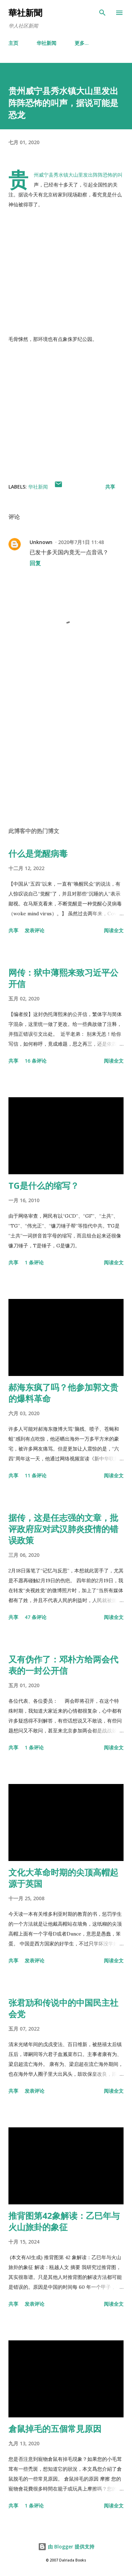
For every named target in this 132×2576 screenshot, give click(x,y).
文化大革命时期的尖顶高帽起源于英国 (63, 1877)
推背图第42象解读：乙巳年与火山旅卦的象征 (64, 2221)
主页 (13, 43)
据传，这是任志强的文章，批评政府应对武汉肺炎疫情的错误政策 (63, 1529)
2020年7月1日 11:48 (81, 542)
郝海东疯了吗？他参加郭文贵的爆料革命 (63, 1392)
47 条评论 (35, 1617)
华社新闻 (46, 43)
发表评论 (34, 930)
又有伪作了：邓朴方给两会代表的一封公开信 (63, 1664)
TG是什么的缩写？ (43, 1185)
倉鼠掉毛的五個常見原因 (54, 2428)
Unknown (41, 542)
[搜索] (102, 12)
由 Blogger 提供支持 (66, 2546)
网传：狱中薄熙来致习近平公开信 (63, 978)
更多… (82, 43)
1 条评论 (34, 1262)
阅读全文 (114, 930)
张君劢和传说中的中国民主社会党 (63, 2008)
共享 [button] (110, 486)
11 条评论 (35, 1475)
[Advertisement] (66, 738)
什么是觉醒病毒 (38, 853)
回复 (35, 563)
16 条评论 (35, 1060)
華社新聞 (25, 12)
